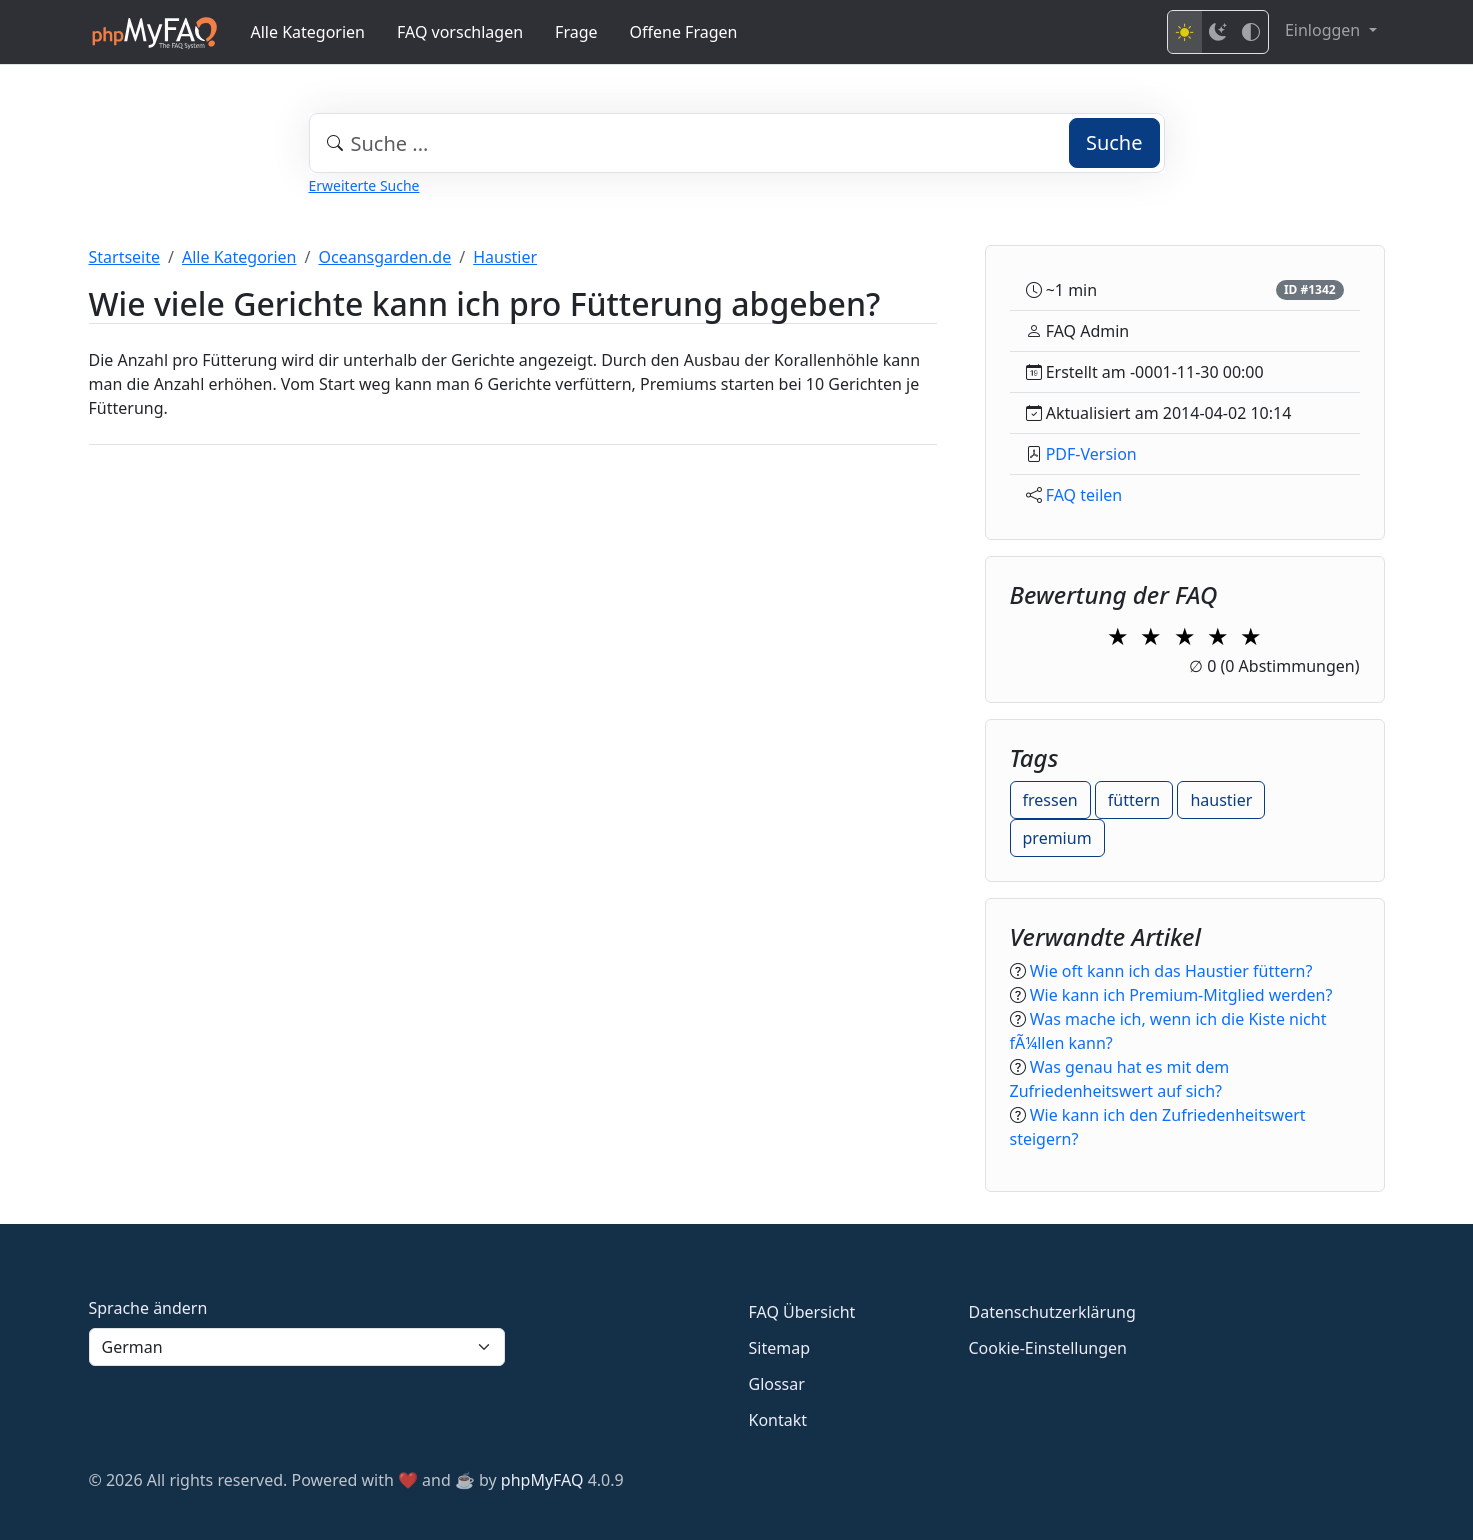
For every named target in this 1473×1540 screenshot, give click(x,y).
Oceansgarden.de (384, 257)
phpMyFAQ (542, 1480)
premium (1057, 838)
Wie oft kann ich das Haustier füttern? (1171, 971)
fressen (1050, 800)
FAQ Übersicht (802, 1312)
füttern (1134, 800)
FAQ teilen (1084, 495)
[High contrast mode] (1251, 32)
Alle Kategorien (308, 32)
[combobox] (737, 143)
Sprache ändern (148, 1308)
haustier (1221, 800)
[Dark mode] (1218, 32)
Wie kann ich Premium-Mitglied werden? (1181, 995)
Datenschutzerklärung (1052, 1312)
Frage (576, 32)
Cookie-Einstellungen (1048, 1348)
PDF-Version (1091, 454)
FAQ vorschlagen (460, 32)
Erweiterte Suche (364, 185)
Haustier (505, 257)
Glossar (777, 1384)
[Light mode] (1185, 32)
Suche (1114, 142)
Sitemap (780, 1348)
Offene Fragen (684, 32)
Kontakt (778, 1420)
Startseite (125, 257)
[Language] (297, 1347)
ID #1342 (1310, 289)
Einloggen (1324, 30)
